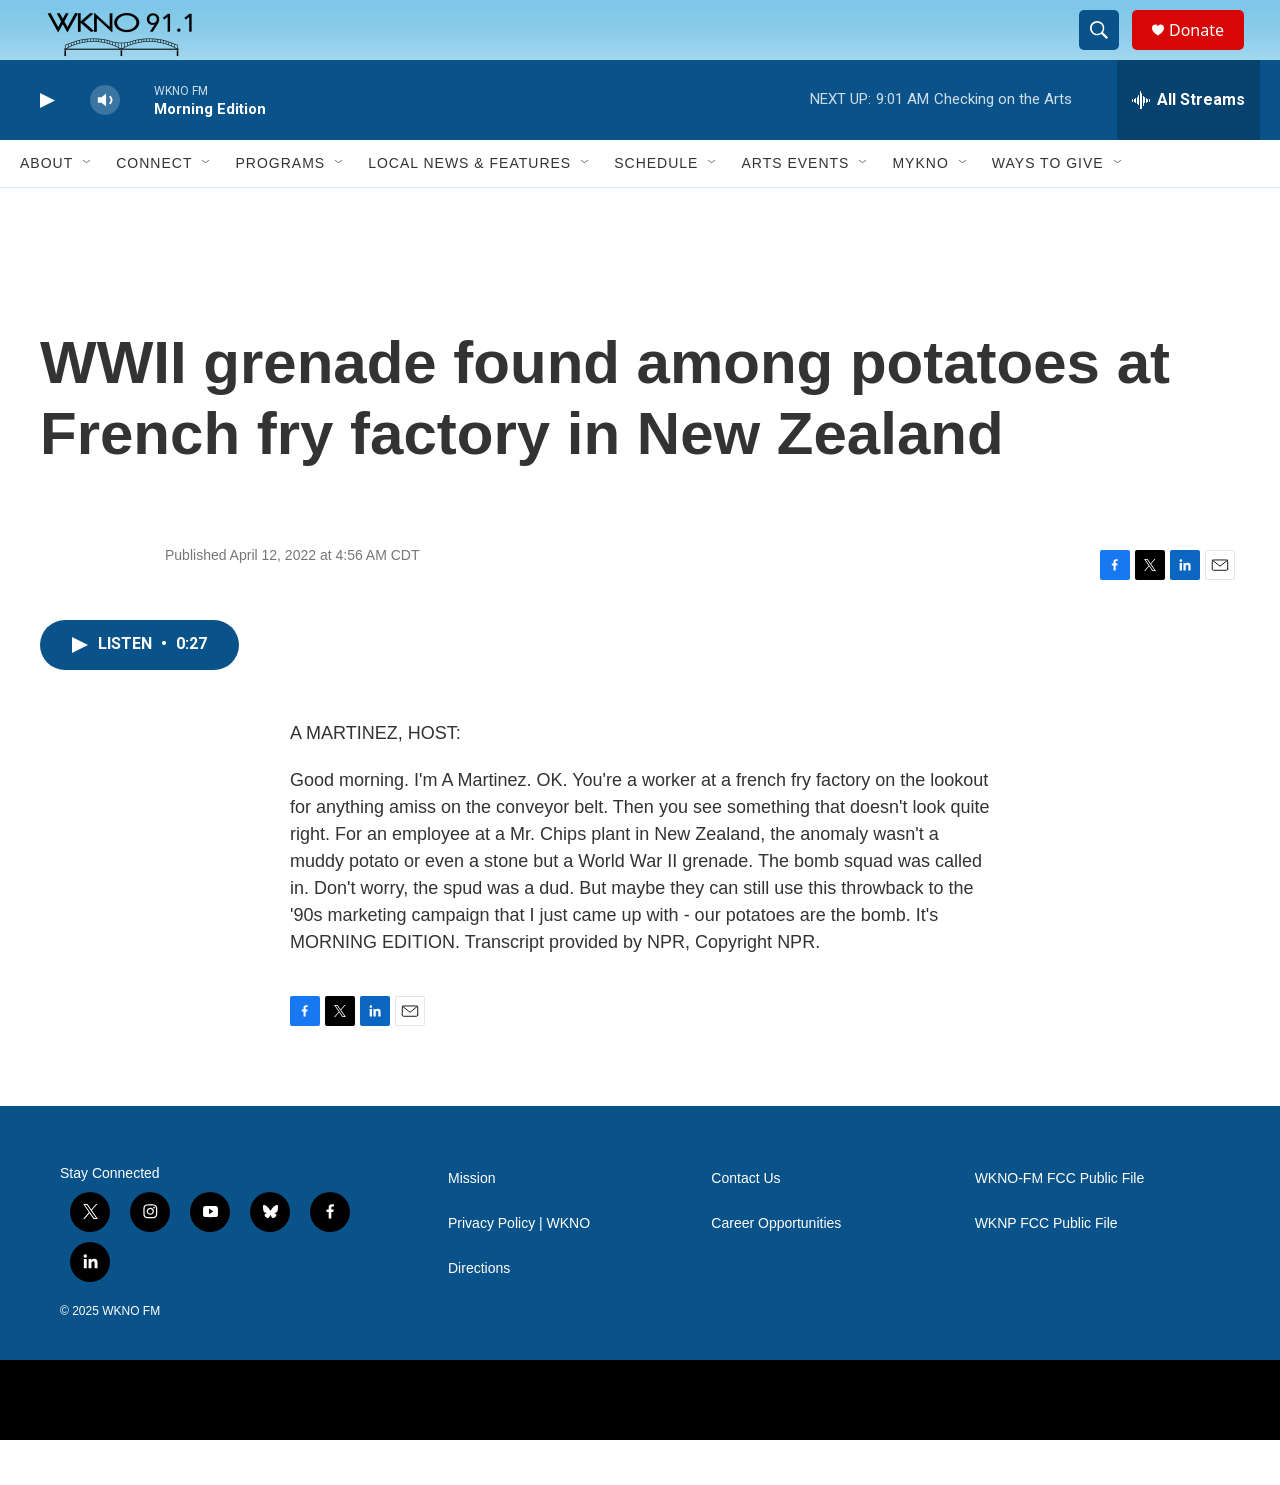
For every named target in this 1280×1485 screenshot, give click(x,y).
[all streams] (1188, 145)
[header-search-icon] (1108, 53)
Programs (280, 208)
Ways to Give (1048, 208)
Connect (154, 208)
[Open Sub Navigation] (88, 208)
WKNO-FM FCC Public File (1060, 1223)
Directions (479, 1313)
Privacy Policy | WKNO (519, 1268)
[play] (45, 145)
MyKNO (920, 208)
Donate (1209, 52)
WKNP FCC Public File (1046, 1268)
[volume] (105, 145)
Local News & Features (469, 208)
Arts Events (795, 208)
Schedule (656, 208)
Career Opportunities (776, 1268)
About (46, 208)
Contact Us (745, 1223)
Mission (471, 1223)
